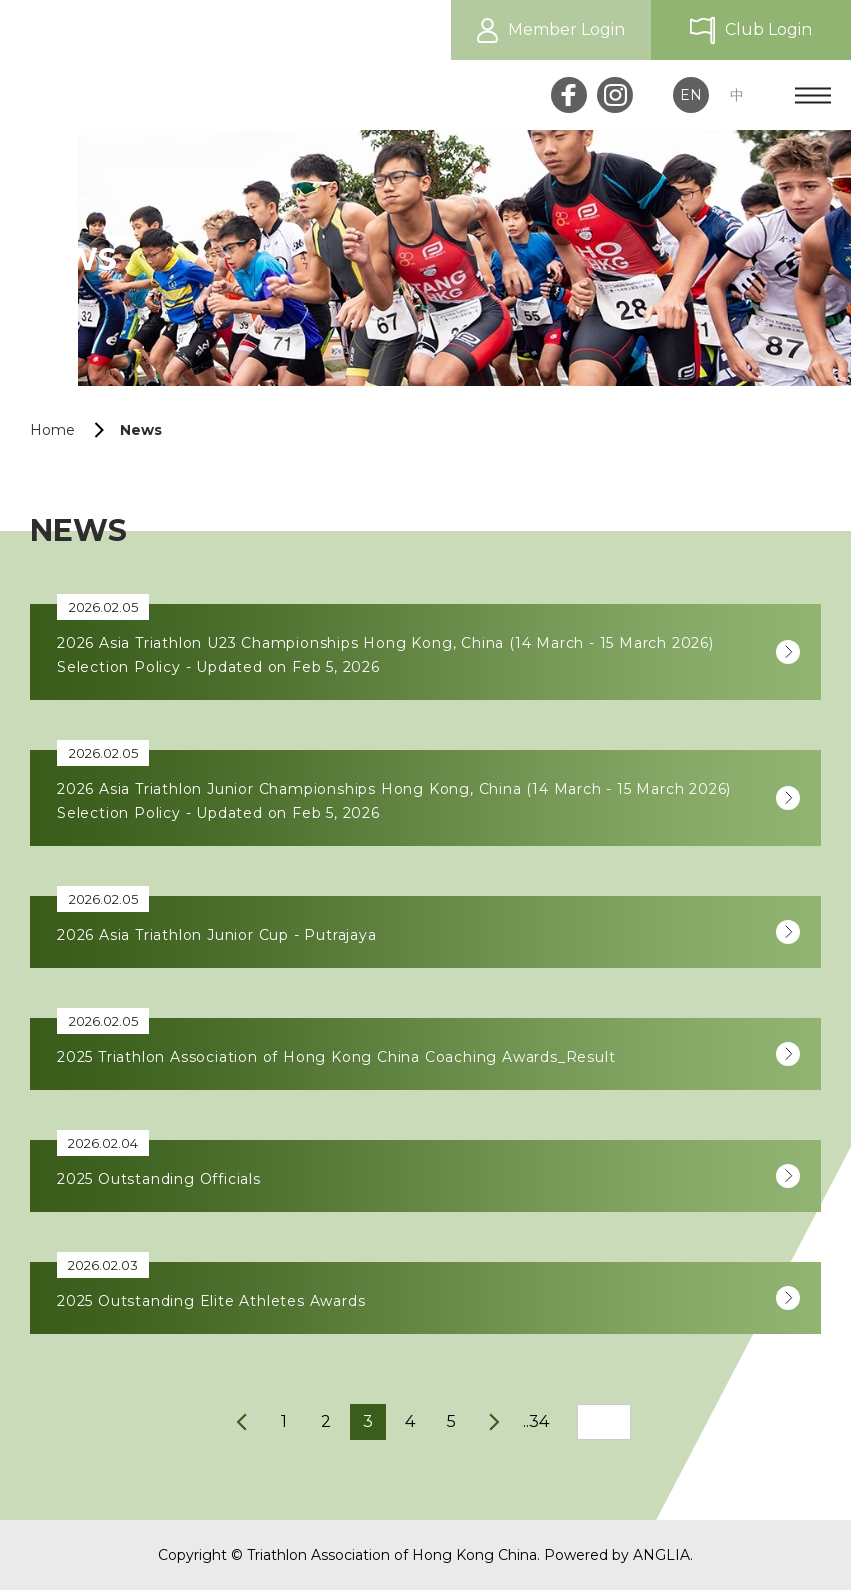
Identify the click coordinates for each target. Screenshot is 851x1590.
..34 (536, 1421)
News (141, 430)
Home (52, 430)
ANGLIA (661, 1555)
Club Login (768, 29)
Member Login (566, 29)
